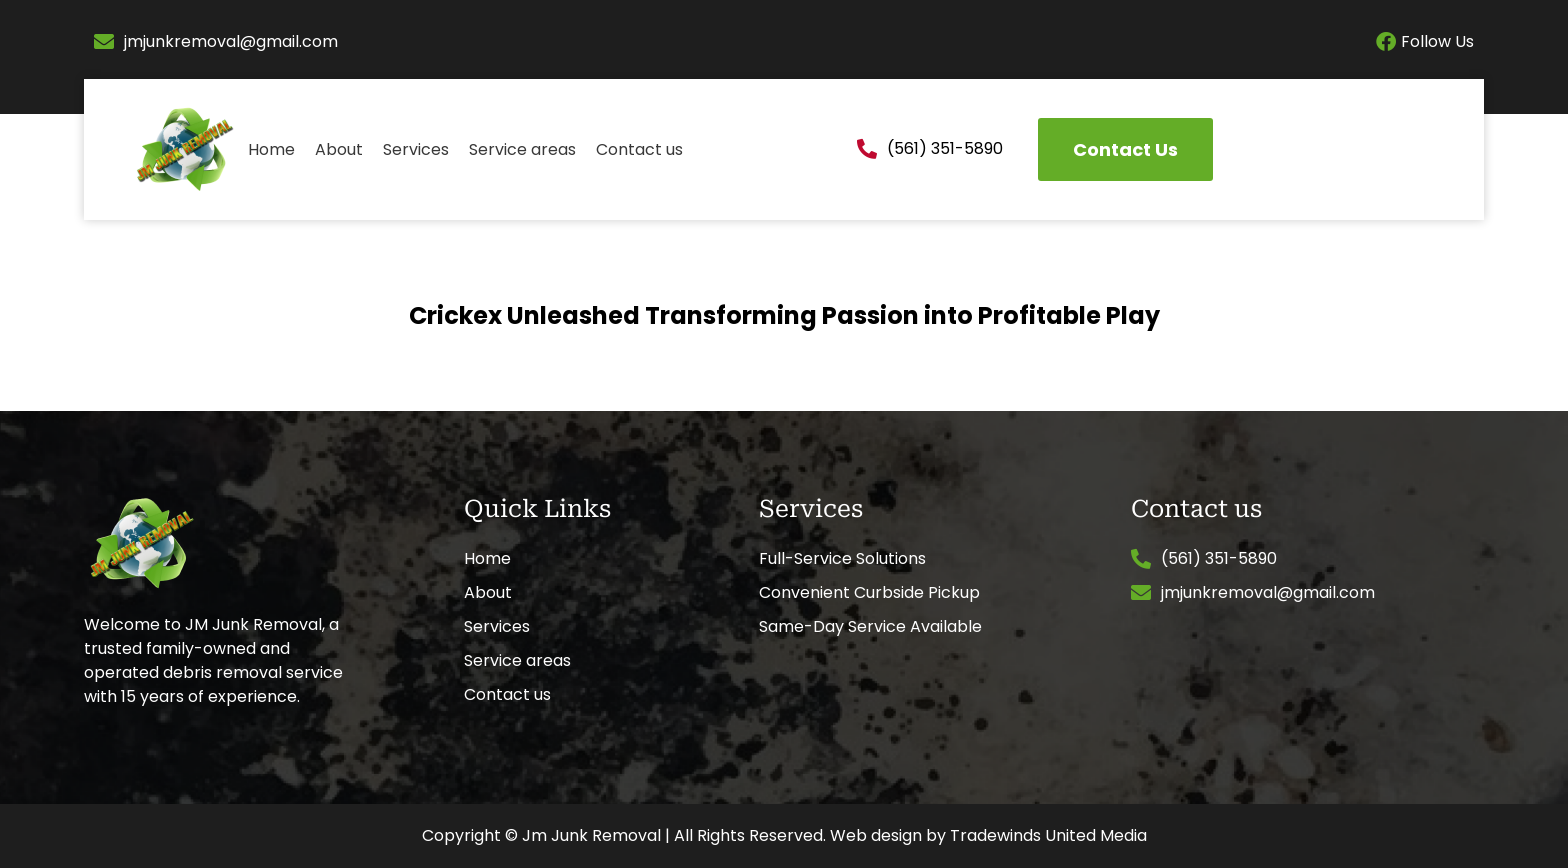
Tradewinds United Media (1048, 835)
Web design (876, 835)
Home (271, 149)
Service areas (522, 149)
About (339, 149)
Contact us (639, 149)
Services (416, 149)
